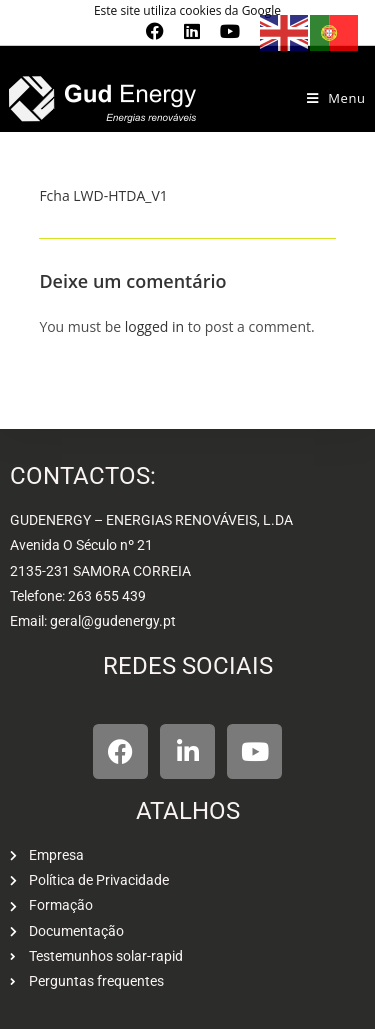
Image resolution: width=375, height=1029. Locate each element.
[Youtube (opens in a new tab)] (225, 31)
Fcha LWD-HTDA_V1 (103, 195)
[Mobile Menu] (336, 98)
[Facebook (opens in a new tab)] (155, 31)
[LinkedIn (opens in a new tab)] (192, 31)
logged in (154, 326)
